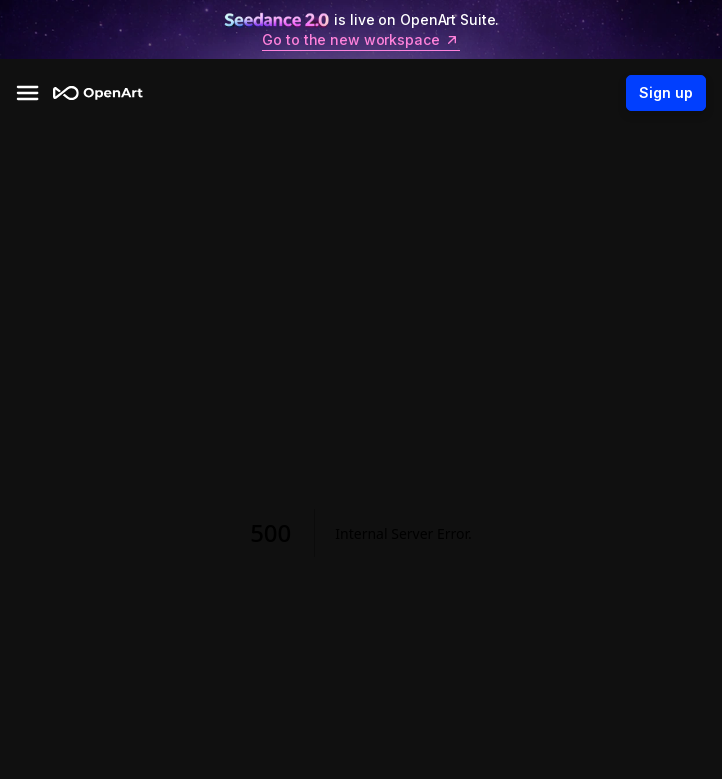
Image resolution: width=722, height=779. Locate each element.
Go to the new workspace (360, 40)
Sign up (666, 93)
